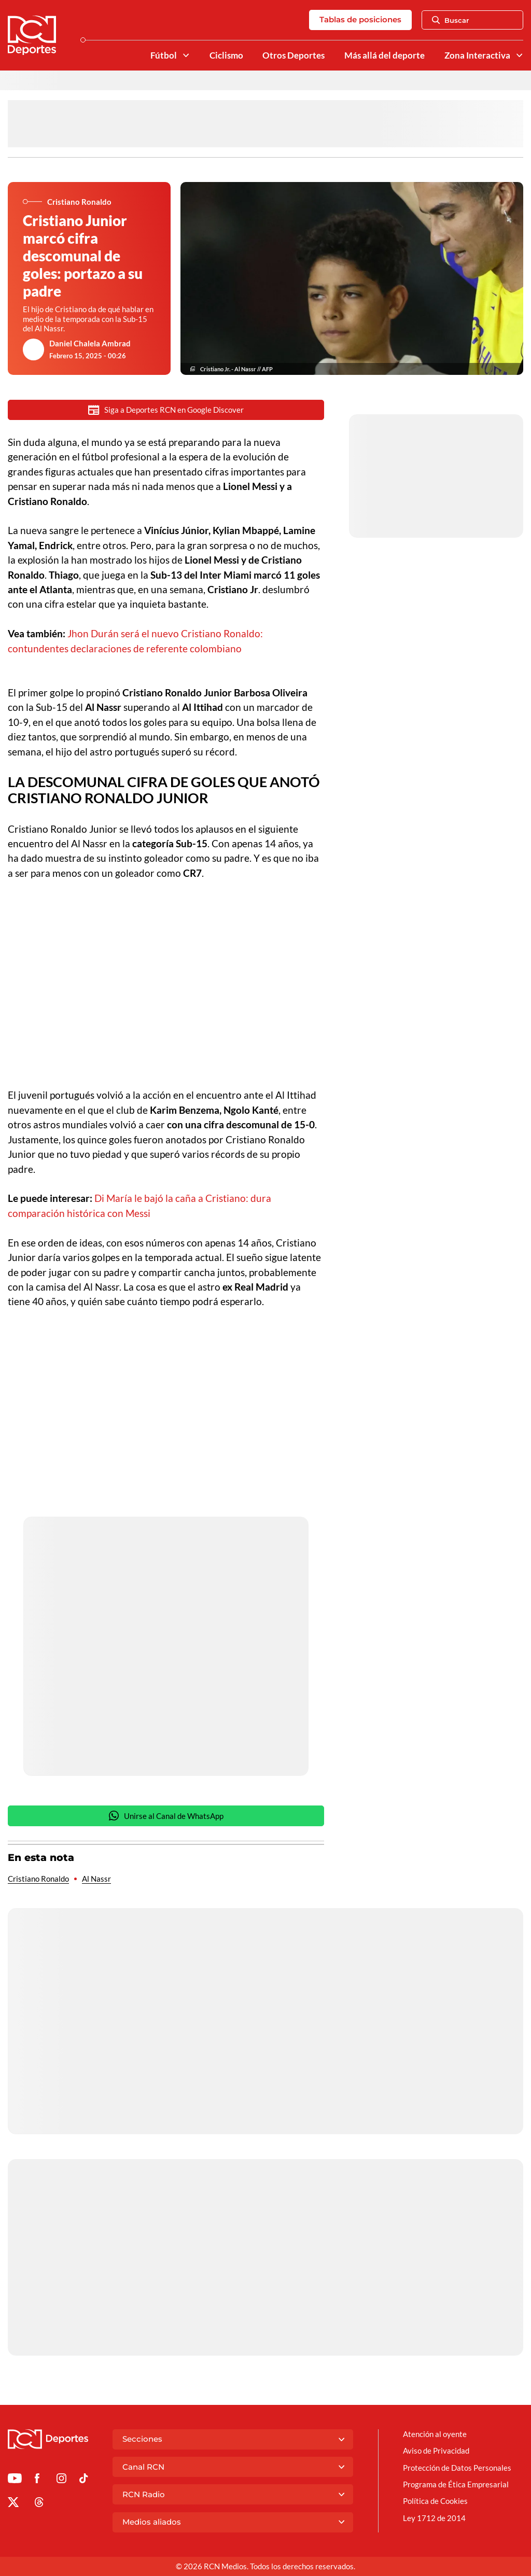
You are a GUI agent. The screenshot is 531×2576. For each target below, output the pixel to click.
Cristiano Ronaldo (38, 1878)
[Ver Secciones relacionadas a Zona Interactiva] (519, 55)
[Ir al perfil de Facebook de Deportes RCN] (37, 2480)
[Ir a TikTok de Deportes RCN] (83, 2480)
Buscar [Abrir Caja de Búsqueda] (450, 20)
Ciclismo (226, 55)
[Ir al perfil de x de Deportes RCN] (13, 2504)
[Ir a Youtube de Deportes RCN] (15, 2480)
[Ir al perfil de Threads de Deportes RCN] (39, 2504)
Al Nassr (96, 1878)
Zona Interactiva (477, 55)
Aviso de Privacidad (436, 2450)
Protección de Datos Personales (457, 2467)
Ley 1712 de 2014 (434, 2518)
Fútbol (163, 55)
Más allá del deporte (384, 55)
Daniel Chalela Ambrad (90, 343)
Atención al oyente (435, 2434)
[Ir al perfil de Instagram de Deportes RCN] (61, 2480)
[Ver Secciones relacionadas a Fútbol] (185, 55)
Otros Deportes (293, 55)
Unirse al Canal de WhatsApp (166, 1816)
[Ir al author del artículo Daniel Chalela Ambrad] (34, 349)
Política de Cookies (435, 2500)
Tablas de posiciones (360, 19)
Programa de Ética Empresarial (456, 2484)
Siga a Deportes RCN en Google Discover (166, 410)
